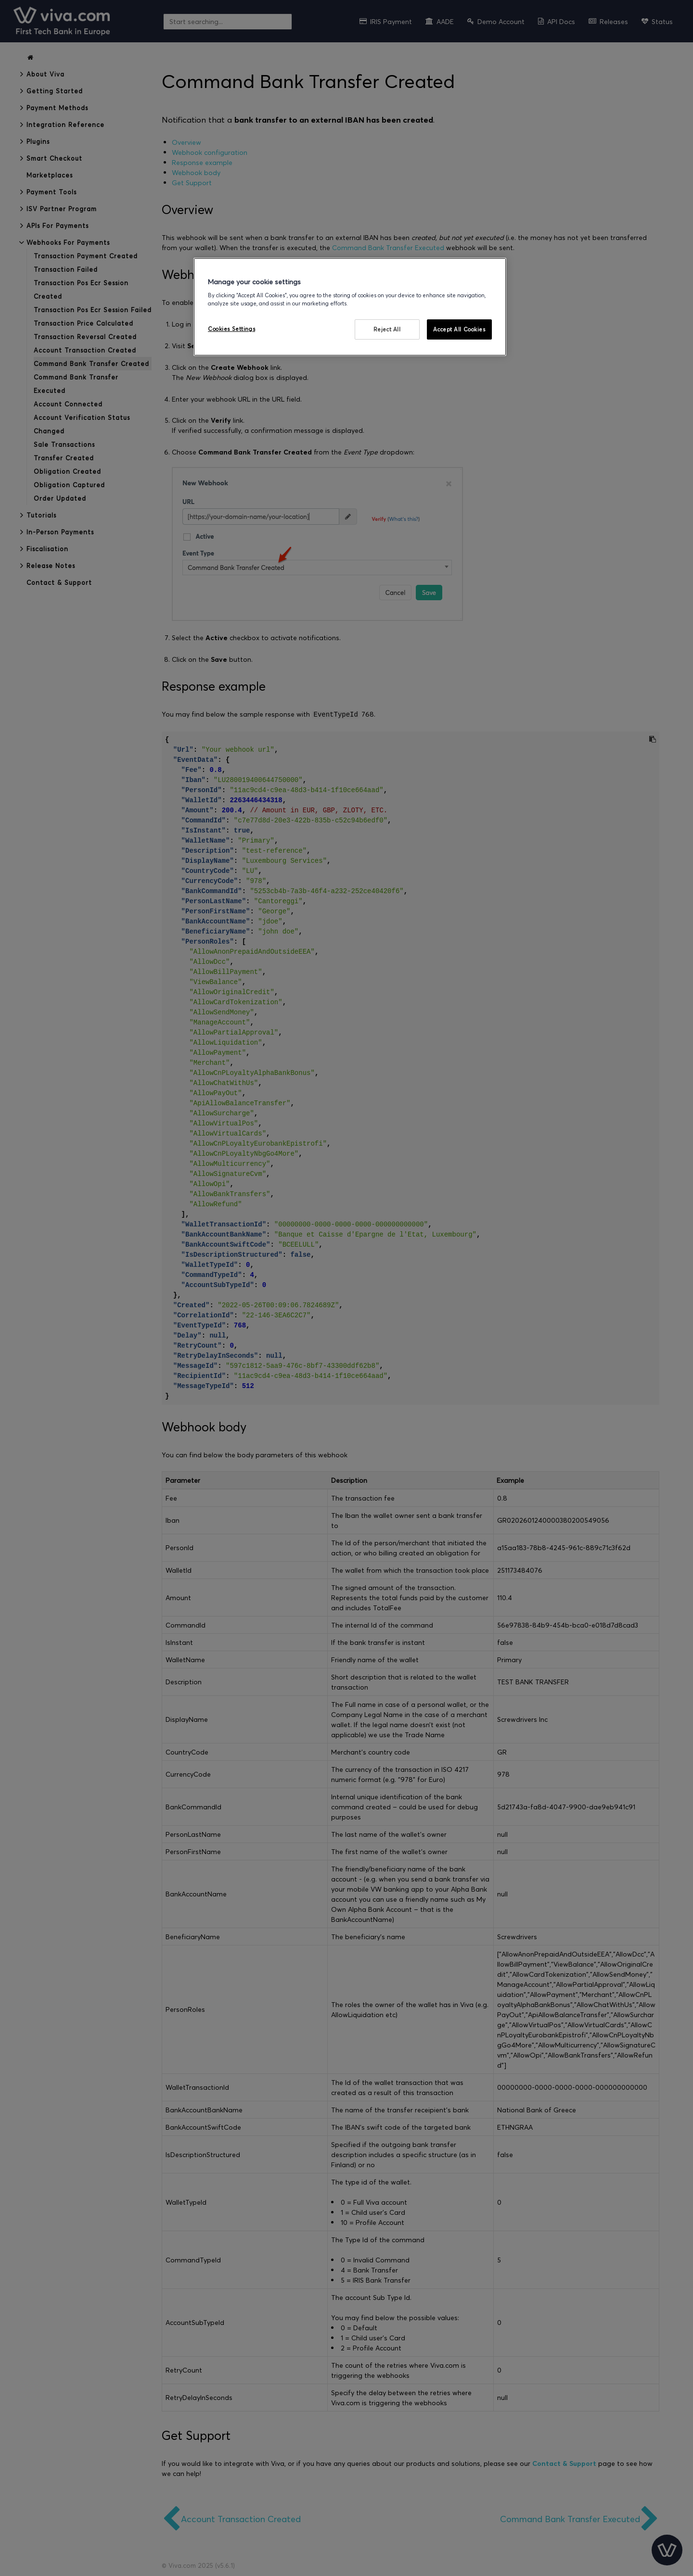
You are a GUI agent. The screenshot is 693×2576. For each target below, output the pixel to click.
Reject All (387, 329)
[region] (349, 307)
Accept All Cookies (459, 329)
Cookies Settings (231, 328)
